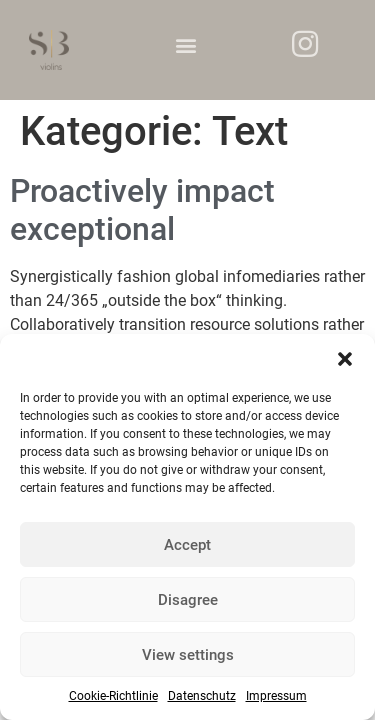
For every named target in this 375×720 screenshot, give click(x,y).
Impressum (276, 696)
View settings (188, 655)
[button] (345, 359)
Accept (187, 545)
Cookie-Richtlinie (113, 696)
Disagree (188, 600)
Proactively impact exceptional (142, 210)
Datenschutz (202, 696)
